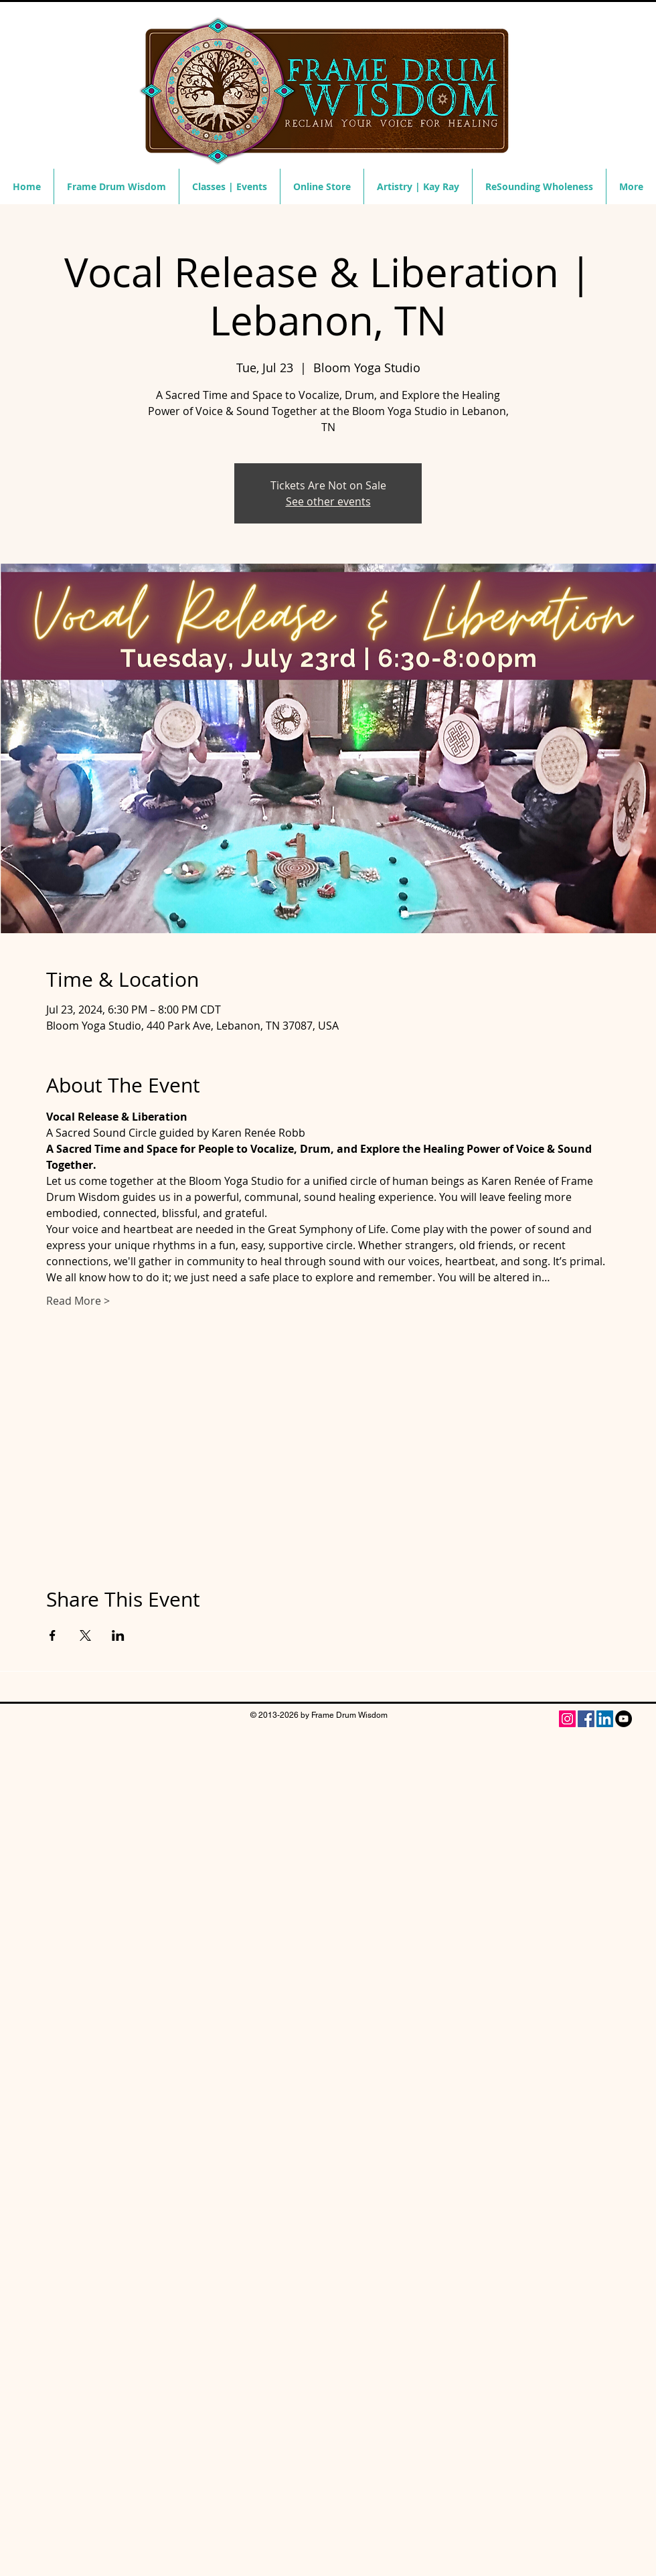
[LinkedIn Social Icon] (604, 1718)
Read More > (78, 1300)
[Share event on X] (85, 1635)
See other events (328, 501)
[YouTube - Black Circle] (623, 1718)
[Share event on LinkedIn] (118, 1635)
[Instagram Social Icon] (567, 1718)
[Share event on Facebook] (52, 1635)
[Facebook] (586, 1718)
